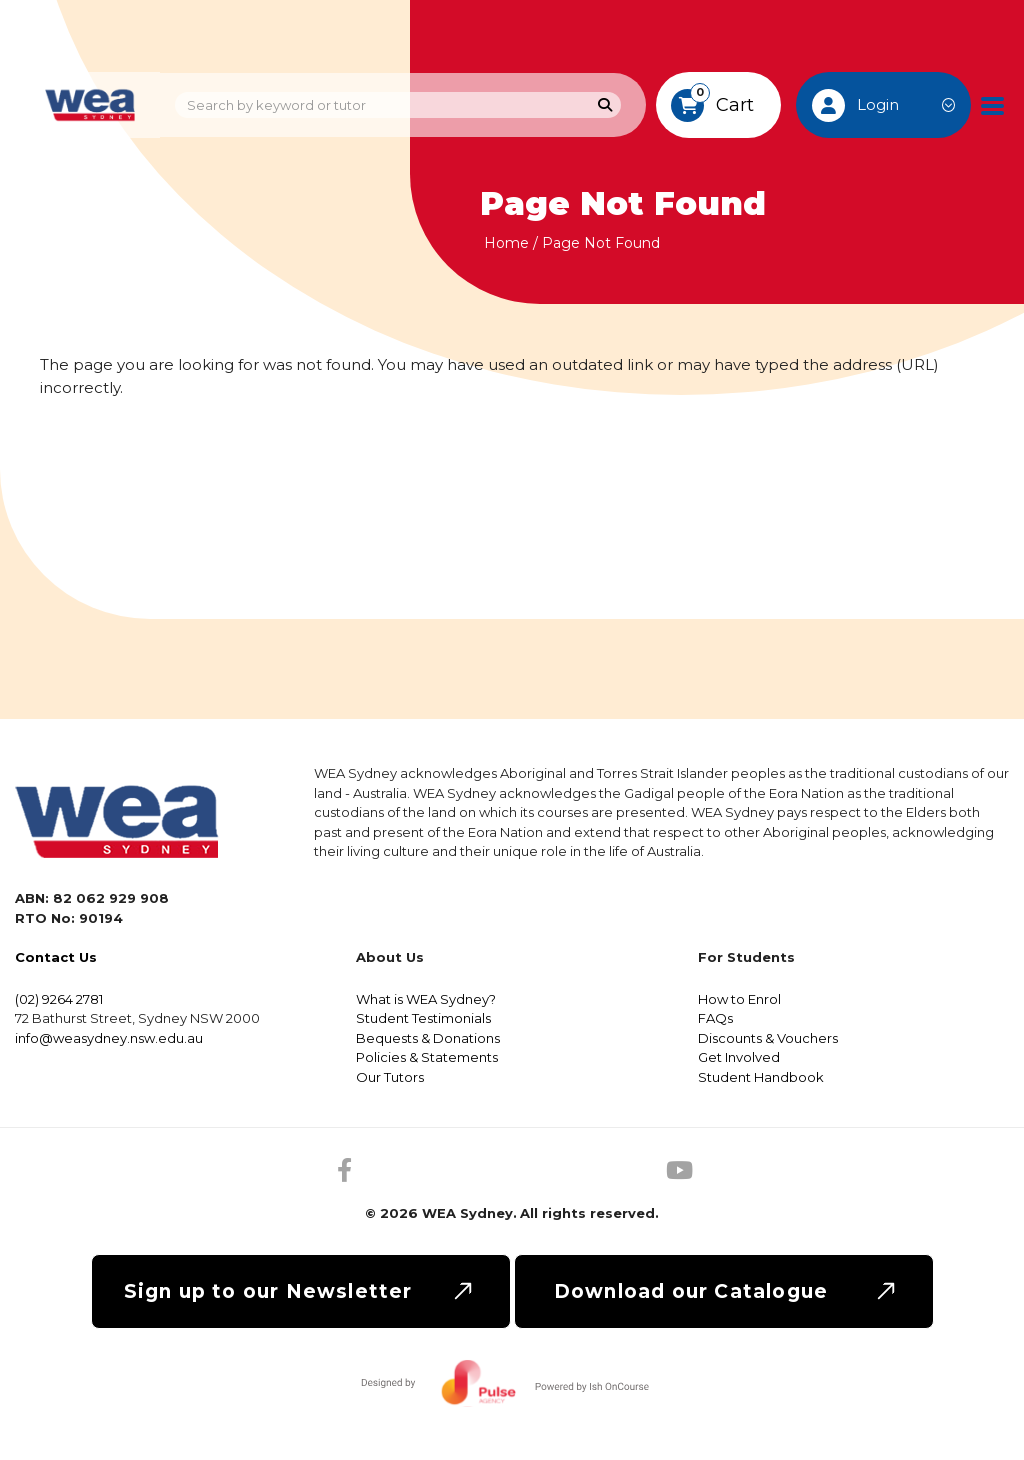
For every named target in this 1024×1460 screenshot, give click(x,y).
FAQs (715, 1018)
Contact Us (56, 957)
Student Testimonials (423, 1018)
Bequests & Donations (428, 1038)
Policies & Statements (427, 1057)
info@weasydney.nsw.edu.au (109, 1038)
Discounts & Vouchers (768, 1038)
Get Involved (739, 1057)
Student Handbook (761, 1077)
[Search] (605, 105)
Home (506, 243)
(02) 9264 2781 (59, 999)
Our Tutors (390, 1077)
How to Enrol (739, 999)
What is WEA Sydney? (426, 999)
